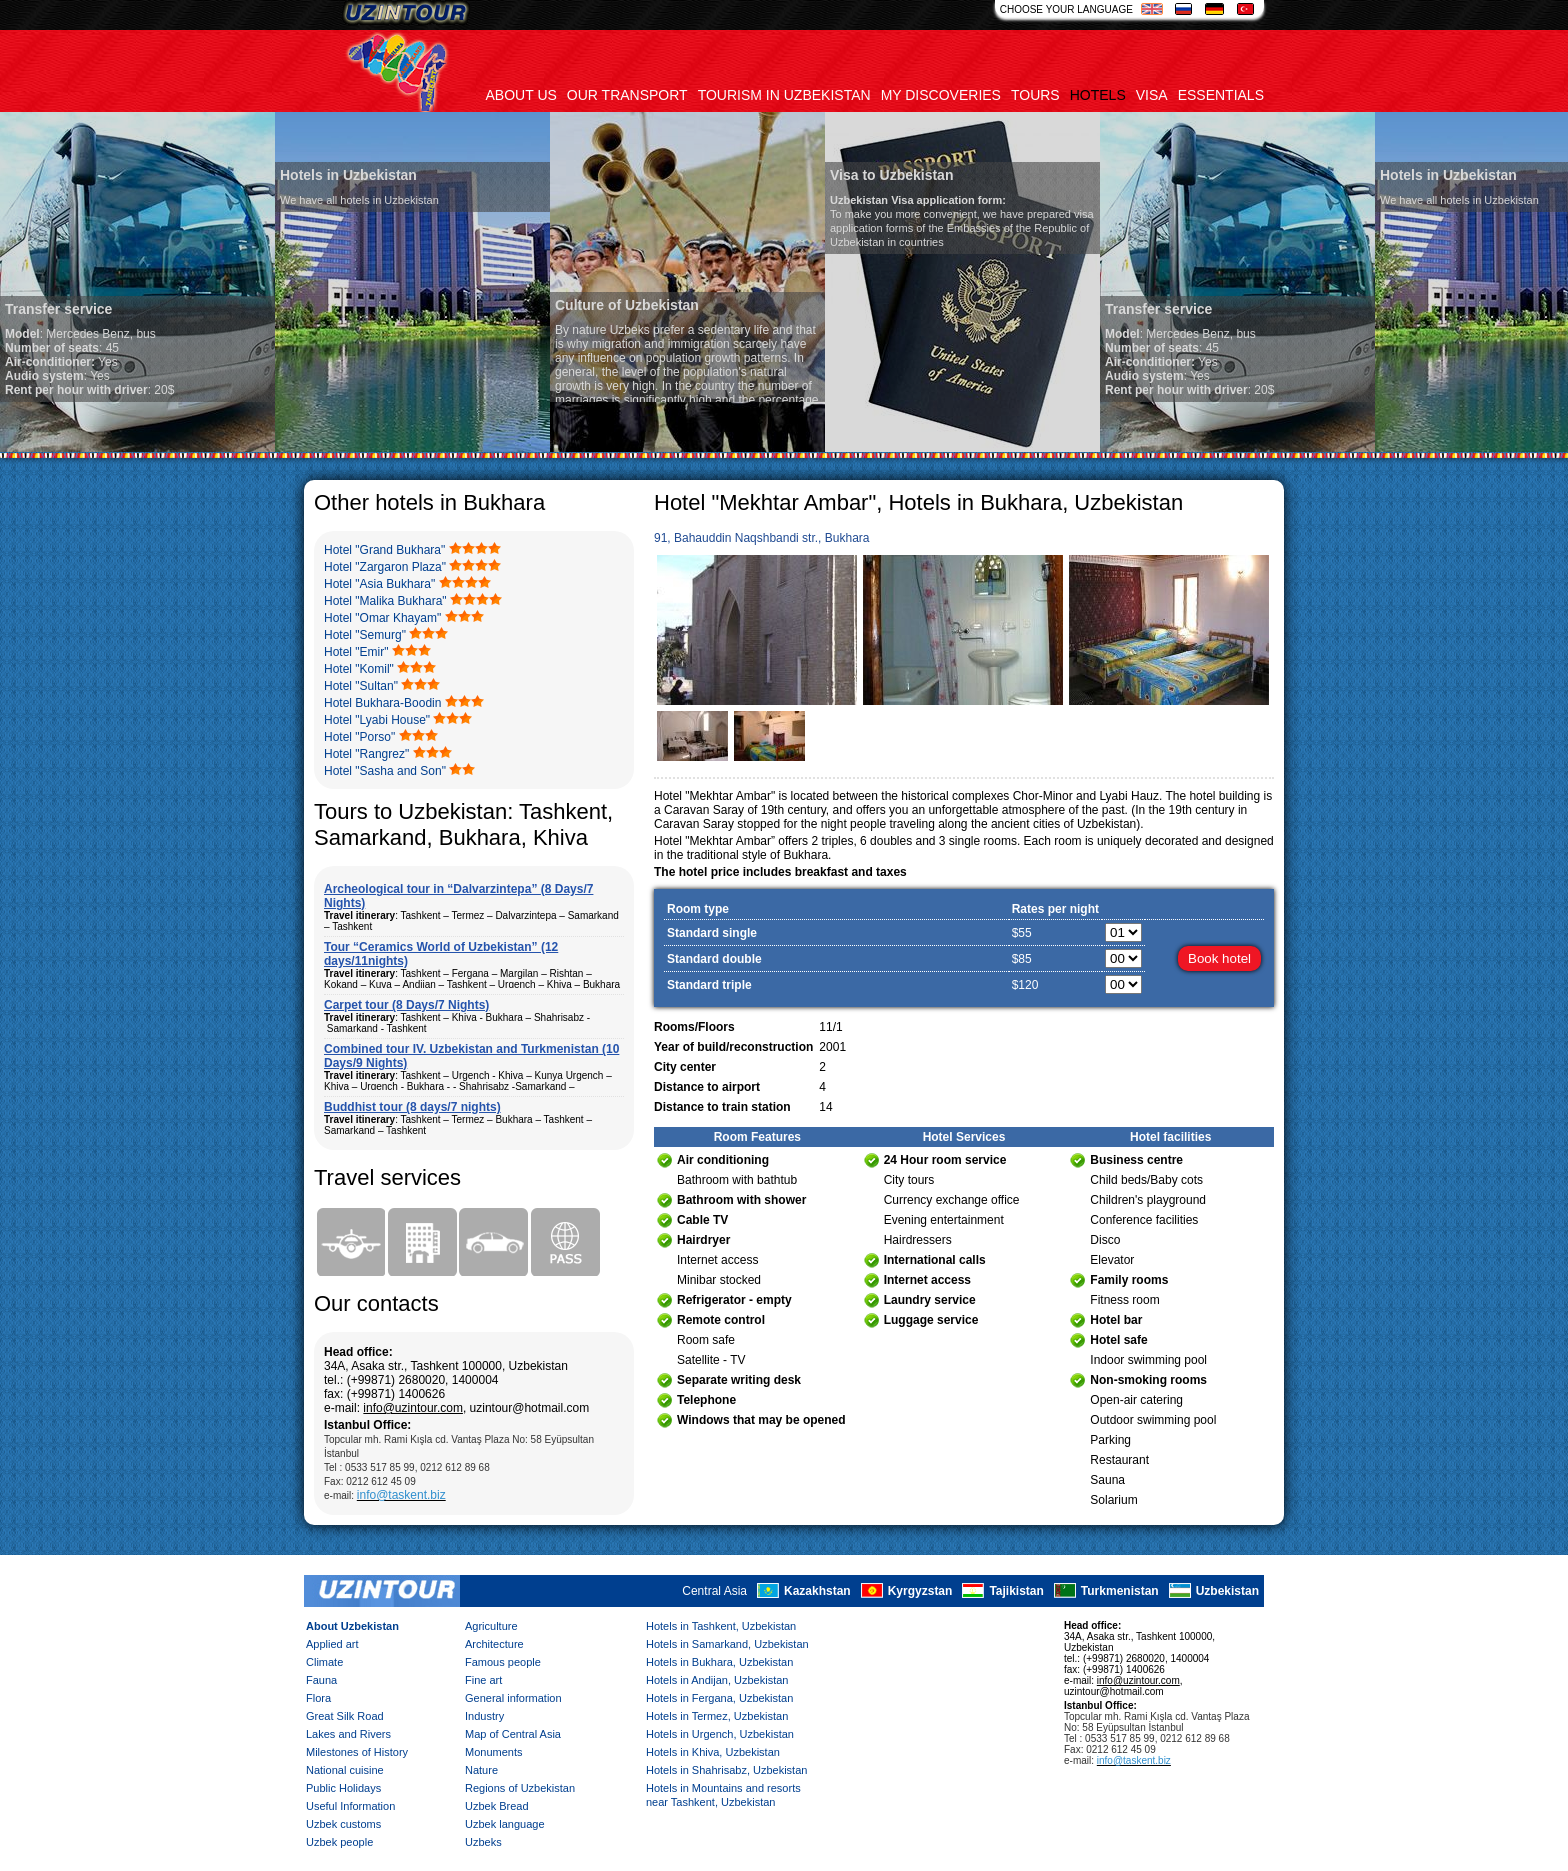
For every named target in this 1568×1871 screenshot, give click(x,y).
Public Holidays (343, 1788)
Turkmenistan (1120, 1591)
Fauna (321, 1680)
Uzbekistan (1227, 1591)
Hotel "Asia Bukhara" (379, 584)
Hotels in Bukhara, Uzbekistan (719, 1662)
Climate (324, 1662)
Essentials (1221, 95)
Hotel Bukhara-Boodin (382, 703)
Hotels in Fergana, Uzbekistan (719, 1698)
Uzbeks (483, 1842)
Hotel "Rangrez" (366, 754)
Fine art (483, 1680)
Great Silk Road (345, 1716)
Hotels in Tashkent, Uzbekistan (721, 1626)
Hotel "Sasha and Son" (385, 771)
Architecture (494, 1644)
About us (521, 95)
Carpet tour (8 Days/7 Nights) (406, 1005)
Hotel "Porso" (359, 737)
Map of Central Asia (513, 1734)
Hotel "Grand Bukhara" (384, 550)
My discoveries (941, 95)
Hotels (1098, 95)
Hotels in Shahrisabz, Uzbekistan (726, 1770)
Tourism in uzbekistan (784, 95)
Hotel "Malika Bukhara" (385, 601)
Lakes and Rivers (348, 1734)
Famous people (503, 1662)
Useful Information (350, 1806)
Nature (481, 1770)
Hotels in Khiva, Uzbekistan (713, 1752)
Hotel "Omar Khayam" (382, 618)
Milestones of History (357, 1752)
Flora (318, 1698)
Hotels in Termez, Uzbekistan (717, 1716)
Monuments (493, 1752)
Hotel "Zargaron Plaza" (385, 567)
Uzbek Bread (497, 1806)
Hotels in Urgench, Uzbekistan (720, 1734)
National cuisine (345, 1770)
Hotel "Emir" (356, 652)
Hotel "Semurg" (365, 635)
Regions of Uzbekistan (520, 1788)
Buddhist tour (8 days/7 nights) (412, 1107)
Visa (1152, 95)
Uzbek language (505, 1824)
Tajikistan (1016, 1591)
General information (513, 1698)
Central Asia (714, 1591)
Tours (1035, 95)
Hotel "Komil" (359, 669)
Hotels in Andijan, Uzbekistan (717, 1680)
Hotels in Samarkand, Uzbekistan (727, 1644)
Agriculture (491, 1626)
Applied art (332, 1644)
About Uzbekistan (352, 1626)
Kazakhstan (817, 1591)
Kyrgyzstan (920, 1591)
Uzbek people (339, 1842)
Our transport (627, 95)
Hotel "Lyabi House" (377, 720)
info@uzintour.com (413, 1408)
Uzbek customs (343, 1824)
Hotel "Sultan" (361, 686)
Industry (484, 1716)
